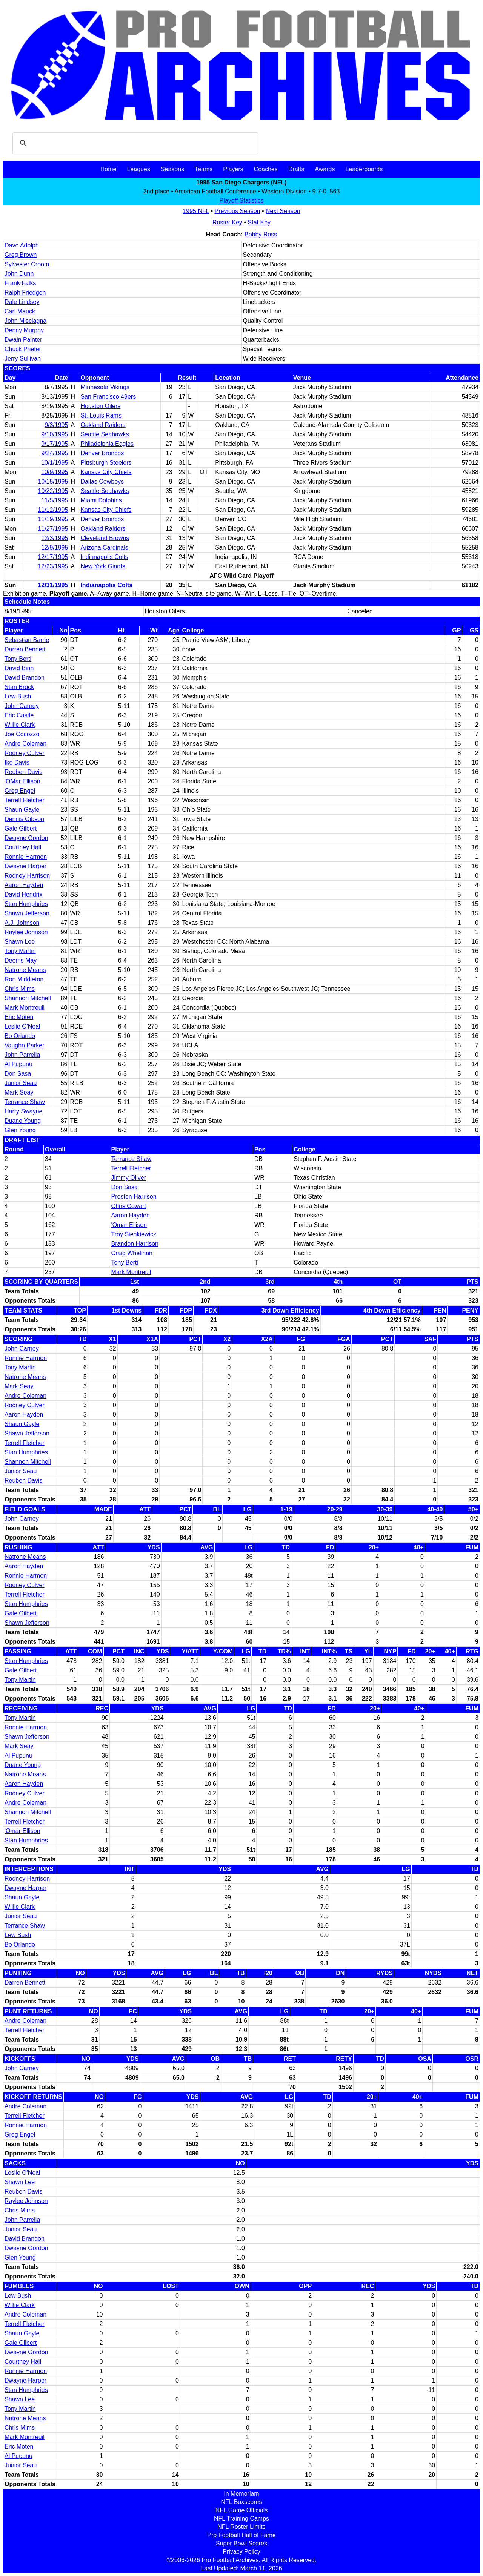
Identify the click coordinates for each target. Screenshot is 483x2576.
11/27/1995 (53, 528)
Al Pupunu (18, 1064)
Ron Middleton (24, 979)
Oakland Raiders (102, 425)
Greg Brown (21, 255)
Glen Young (20, 1130)
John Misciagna (25, 321)
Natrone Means (25, 970)
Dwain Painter (23, 339)
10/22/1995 (53, 491)
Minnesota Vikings (104, 387)
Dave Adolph (22, 245)
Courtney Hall (23, 847)
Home (108, 169)
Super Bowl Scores (241, 2543)
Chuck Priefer (23, 349)
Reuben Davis (24, 772)
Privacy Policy (241, 2551)
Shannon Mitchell (28, 998)
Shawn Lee (20, 941)
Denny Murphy (24, 330)
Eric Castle (19, 715)
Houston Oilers (100, 406)
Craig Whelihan (131, 1253)
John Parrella (22, 1055)
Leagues (138, 169)
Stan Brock (19, 687)
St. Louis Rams (100, 415)
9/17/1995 (54, 444)
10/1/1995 (54, 462)
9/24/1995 (54, 453)
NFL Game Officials (241, 2510)
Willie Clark (20, 725)
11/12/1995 (53, 510)
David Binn (19, 668)
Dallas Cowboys (102, 481)
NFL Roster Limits (241, 2527)
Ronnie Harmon (26, 857)
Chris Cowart (128, 1206)
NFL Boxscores (241, 2502)
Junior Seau (21, 1083)
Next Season (283, 211)
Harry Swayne (23, 1111)
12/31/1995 (53, 585)
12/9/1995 (54, 547)
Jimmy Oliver (128, 1177)
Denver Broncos (102, 453)
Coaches (266, 169)
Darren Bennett (25, 649)
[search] (134, 143)
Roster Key (227, 222)
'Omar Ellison (129, 1225)
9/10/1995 (54, 434)
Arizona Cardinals (104, 547)
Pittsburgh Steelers (105, 462)
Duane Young (23, 1121)
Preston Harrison (134, 1196)
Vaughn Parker (25, 1045)
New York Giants (102, 566)
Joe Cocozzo (22, 734)
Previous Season (237, 211)
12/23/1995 (53, 566)
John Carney (22, 706)
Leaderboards (364, 169)
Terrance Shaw (25, 1102)
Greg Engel (20, 791)
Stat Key (259, 222)
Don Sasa (18, 1073)
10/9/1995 (54, 472)
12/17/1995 (53, 557)
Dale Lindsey (22, 302)
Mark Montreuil (25, 1007)
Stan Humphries (26, 904)
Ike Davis (17, 762)
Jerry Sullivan (23, 358)
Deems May (21, 960)
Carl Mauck (20, 311)
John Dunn (19, 273)
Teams (203, 169)
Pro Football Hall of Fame (241, 2535)
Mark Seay (19, 1092)
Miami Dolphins (101, 500)
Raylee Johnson (26, 932)
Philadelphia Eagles (107, 444)
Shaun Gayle (22, 809)
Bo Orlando (20, 1036)
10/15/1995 (53, 481)
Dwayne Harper (25, 866)
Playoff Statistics (241, 200)
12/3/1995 (54, 538)
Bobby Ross (261, 234)
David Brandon (25, 677)
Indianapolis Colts (104, 557)
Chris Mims (20, 989)
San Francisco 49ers (108, 396)
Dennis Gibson (24, 819)
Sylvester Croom (27, 264)
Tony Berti (18, 659)
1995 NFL (196, 211)
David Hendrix (23, 894)
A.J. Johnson (22, 923)
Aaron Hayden (24, 885)
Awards (325, 169)
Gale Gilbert (21, 828)
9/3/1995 (56, 425)
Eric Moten (19, 1017)
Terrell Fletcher (25, 800)
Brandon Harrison (134, 1243)
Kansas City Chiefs (105, 472)
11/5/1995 (54, 500)
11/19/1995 (53, 519)
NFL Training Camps (241, 2518)
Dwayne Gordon (26, 838)
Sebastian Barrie (27, 640)
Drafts (296, 169)
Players (233, 169)
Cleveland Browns (104, 538)
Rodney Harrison (27, 875)
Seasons (172, 169)
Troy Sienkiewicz (133, 1234)
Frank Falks (20, 283)
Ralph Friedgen (25, 292)
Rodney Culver (25, 753)
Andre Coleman (25, 743)
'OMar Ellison (22, 781)
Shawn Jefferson (27, 913)
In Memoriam (241, 2493)
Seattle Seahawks (104, 434)
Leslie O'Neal (22, 1026)
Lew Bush (18, 696)
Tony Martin (20, 951)
